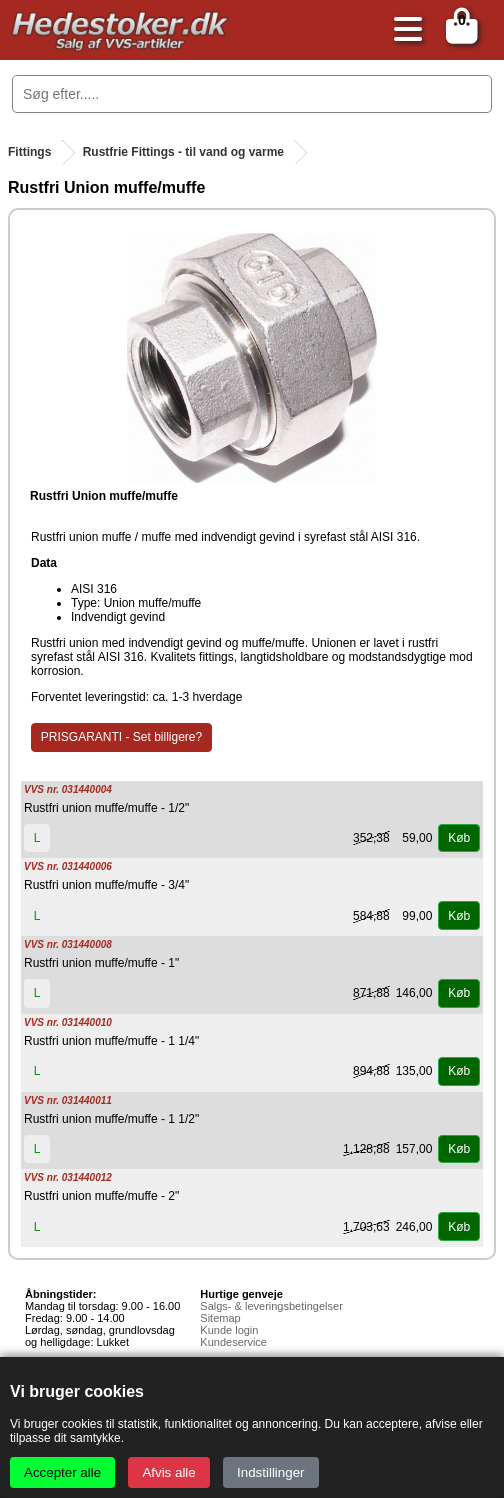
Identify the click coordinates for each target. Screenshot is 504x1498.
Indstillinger (270, 1472)
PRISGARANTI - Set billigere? (121, 737)
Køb (459, 838)
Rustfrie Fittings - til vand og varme (183, 152)
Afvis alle (168, 1472)
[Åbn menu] (403, 30)
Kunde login (229, 1330)
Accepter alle (62, 1472)
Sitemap (220, 1318)
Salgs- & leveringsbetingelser (271, 1306)
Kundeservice (233, 1342)
